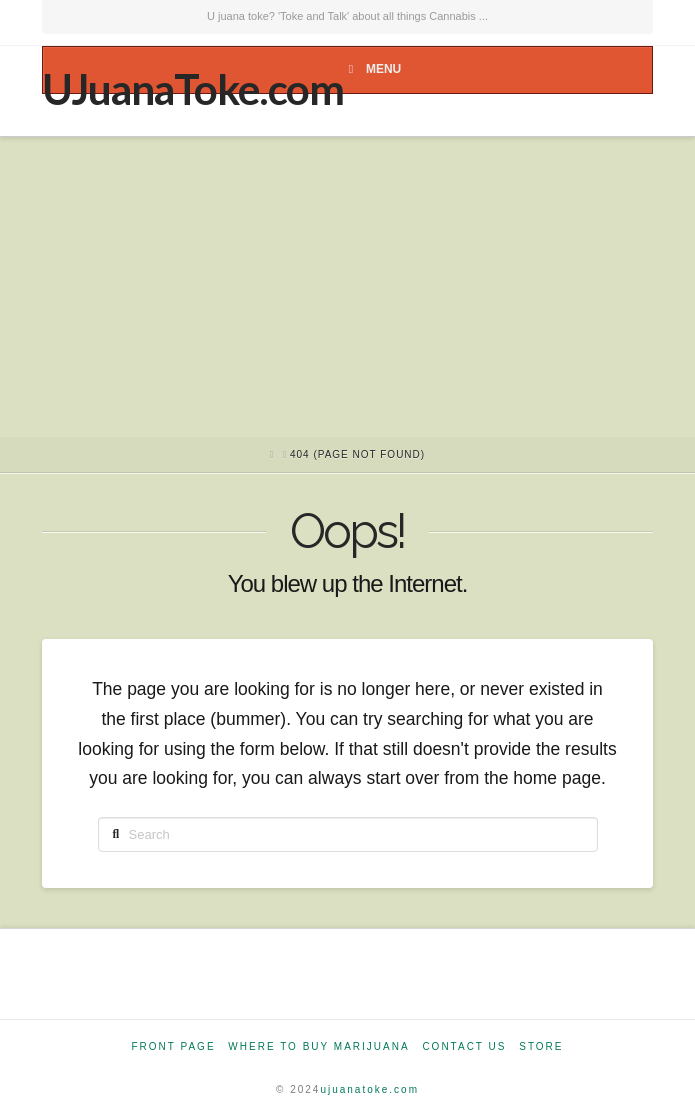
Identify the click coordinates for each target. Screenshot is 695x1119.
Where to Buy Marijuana (318, 1046)
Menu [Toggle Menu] (372, 69)
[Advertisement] (347, 287)
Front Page (173, 1046)
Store (541, 1046)
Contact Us (464, 1046)
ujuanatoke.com (369, 1089)
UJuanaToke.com (192, 89)
